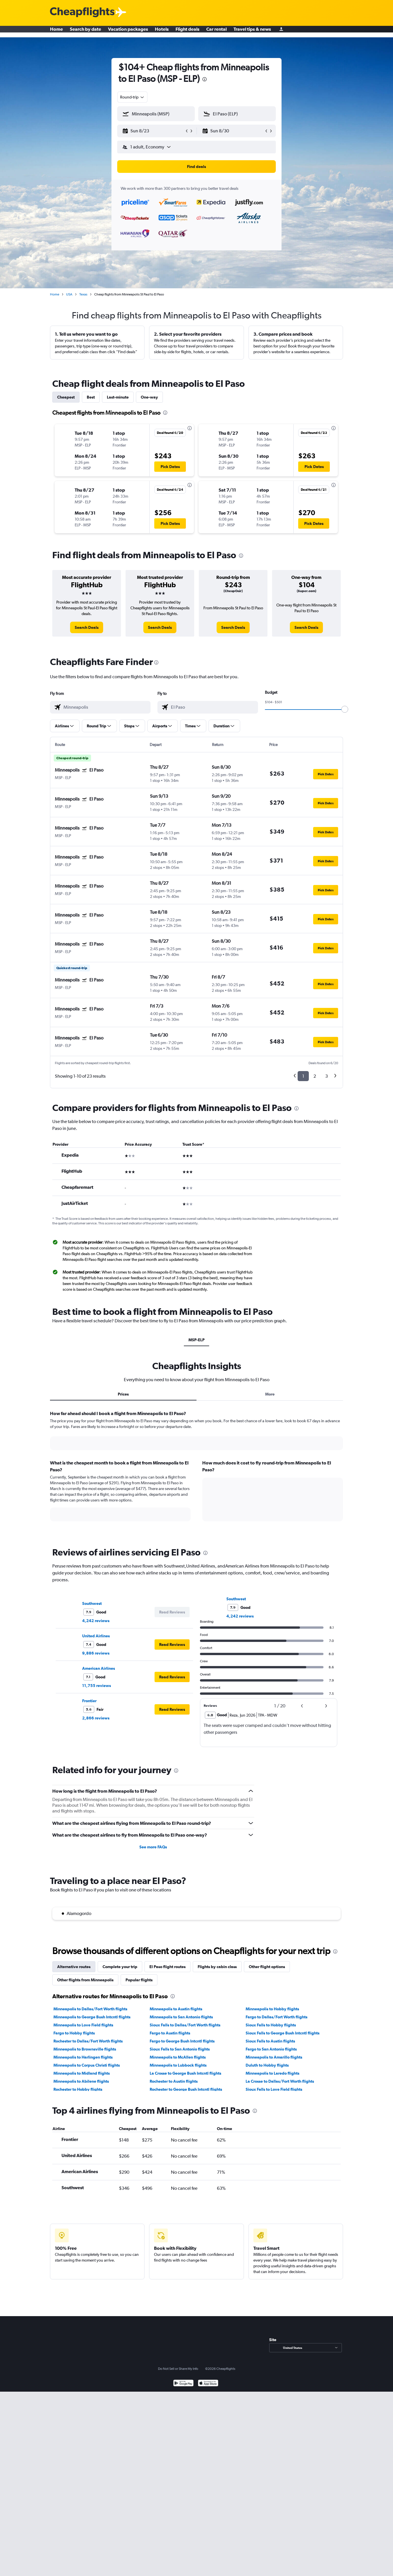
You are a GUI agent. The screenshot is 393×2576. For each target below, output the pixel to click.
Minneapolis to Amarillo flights (274, 2057)
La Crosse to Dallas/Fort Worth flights (280, 2081)
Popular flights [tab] (139, 1980)
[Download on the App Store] (208, 2383)
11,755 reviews (96, 1685)
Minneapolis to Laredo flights (272, 2073)
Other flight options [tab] (267, 1966)
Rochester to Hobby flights (77, 2089)
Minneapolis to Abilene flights (81, 2081)
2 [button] (314, 1076)
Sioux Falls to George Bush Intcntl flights (282, 2033)
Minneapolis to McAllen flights (178, 2057)
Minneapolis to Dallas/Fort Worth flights (90, 2009)
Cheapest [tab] (66, 397)
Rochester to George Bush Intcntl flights (186, 2089)
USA (69, 294)
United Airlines (96, 1636)
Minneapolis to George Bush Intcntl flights (91, 2017)
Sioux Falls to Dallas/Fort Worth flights (185, 2025)
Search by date (85, 31)
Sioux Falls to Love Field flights (274, 2089)
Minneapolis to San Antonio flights (181, 2017)
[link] (86, 627)
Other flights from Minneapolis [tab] (85, 1980)
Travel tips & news (252, 31)
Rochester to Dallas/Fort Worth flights (88, 2041)
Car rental (216, 31)
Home (56, 31)
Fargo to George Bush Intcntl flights (182, 2041)
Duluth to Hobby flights (267, 2065)
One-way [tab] (149, 397)
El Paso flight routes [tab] (167, 1966)
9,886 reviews (95, 1653)
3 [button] (326, 1076)
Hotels (162, 31)
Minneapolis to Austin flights (176, 2009)
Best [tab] (91, 397)
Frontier (89, 1700)
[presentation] (204, 79)
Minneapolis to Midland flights (81, 2073)
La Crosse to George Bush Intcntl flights (185, 2073)
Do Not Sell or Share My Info (178, 2369)
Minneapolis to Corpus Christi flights (86, 2065)
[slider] (344, 709)
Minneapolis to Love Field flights (83, 2025)
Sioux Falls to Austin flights (270, 2041)
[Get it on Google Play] (183, 2383)
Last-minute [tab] (118, 397)
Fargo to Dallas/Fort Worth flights (276, 2017)
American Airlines (98, 1668)
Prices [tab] (123, 1394)
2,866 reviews (95, 1718)
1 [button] (303, 1076)
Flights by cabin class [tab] (217, 1966)
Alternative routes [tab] (73, 1966)
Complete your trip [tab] (120, 1966)
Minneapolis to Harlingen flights (83, 2057)
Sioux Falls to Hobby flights (271, 2025)
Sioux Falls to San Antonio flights (180, 2049)
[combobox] (132, 97)
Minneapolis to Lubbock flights (178, 2065)
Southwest (92, 1603)
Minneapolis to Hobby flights (272, 2009)
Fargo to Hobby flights (74, 2033)
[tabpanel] (196, 1471)
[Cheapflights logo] (82, 12)
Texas (83, 294)
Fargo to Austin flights (170, 2033)
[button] (153, 131)
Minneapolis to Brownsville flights (84, 2049)
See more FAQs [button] (153, 1847)
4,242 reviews (95, 1620)
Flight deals (187, 31)
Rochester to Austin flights (174, 2081)
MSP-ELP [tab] (196, 1340)
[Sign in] (281, 32)
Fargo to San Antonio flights (271, 2049)
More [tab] (270, 1394)
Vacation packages (128, 31)
